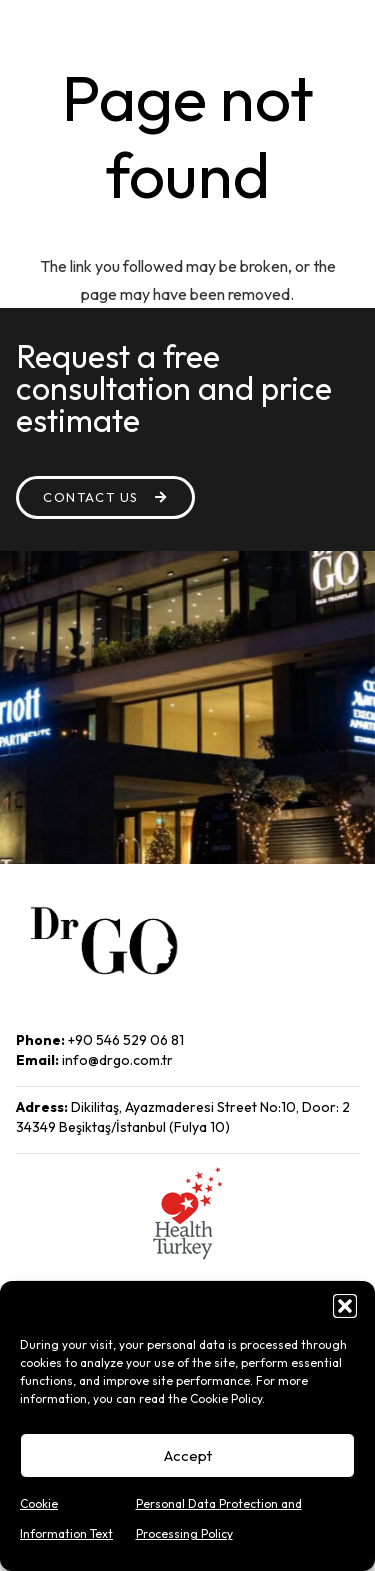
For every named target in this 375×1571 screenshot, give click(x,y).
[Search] (347, 30)
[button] (345, 1306)
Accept (188, 1455)
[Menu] (300, 30)
